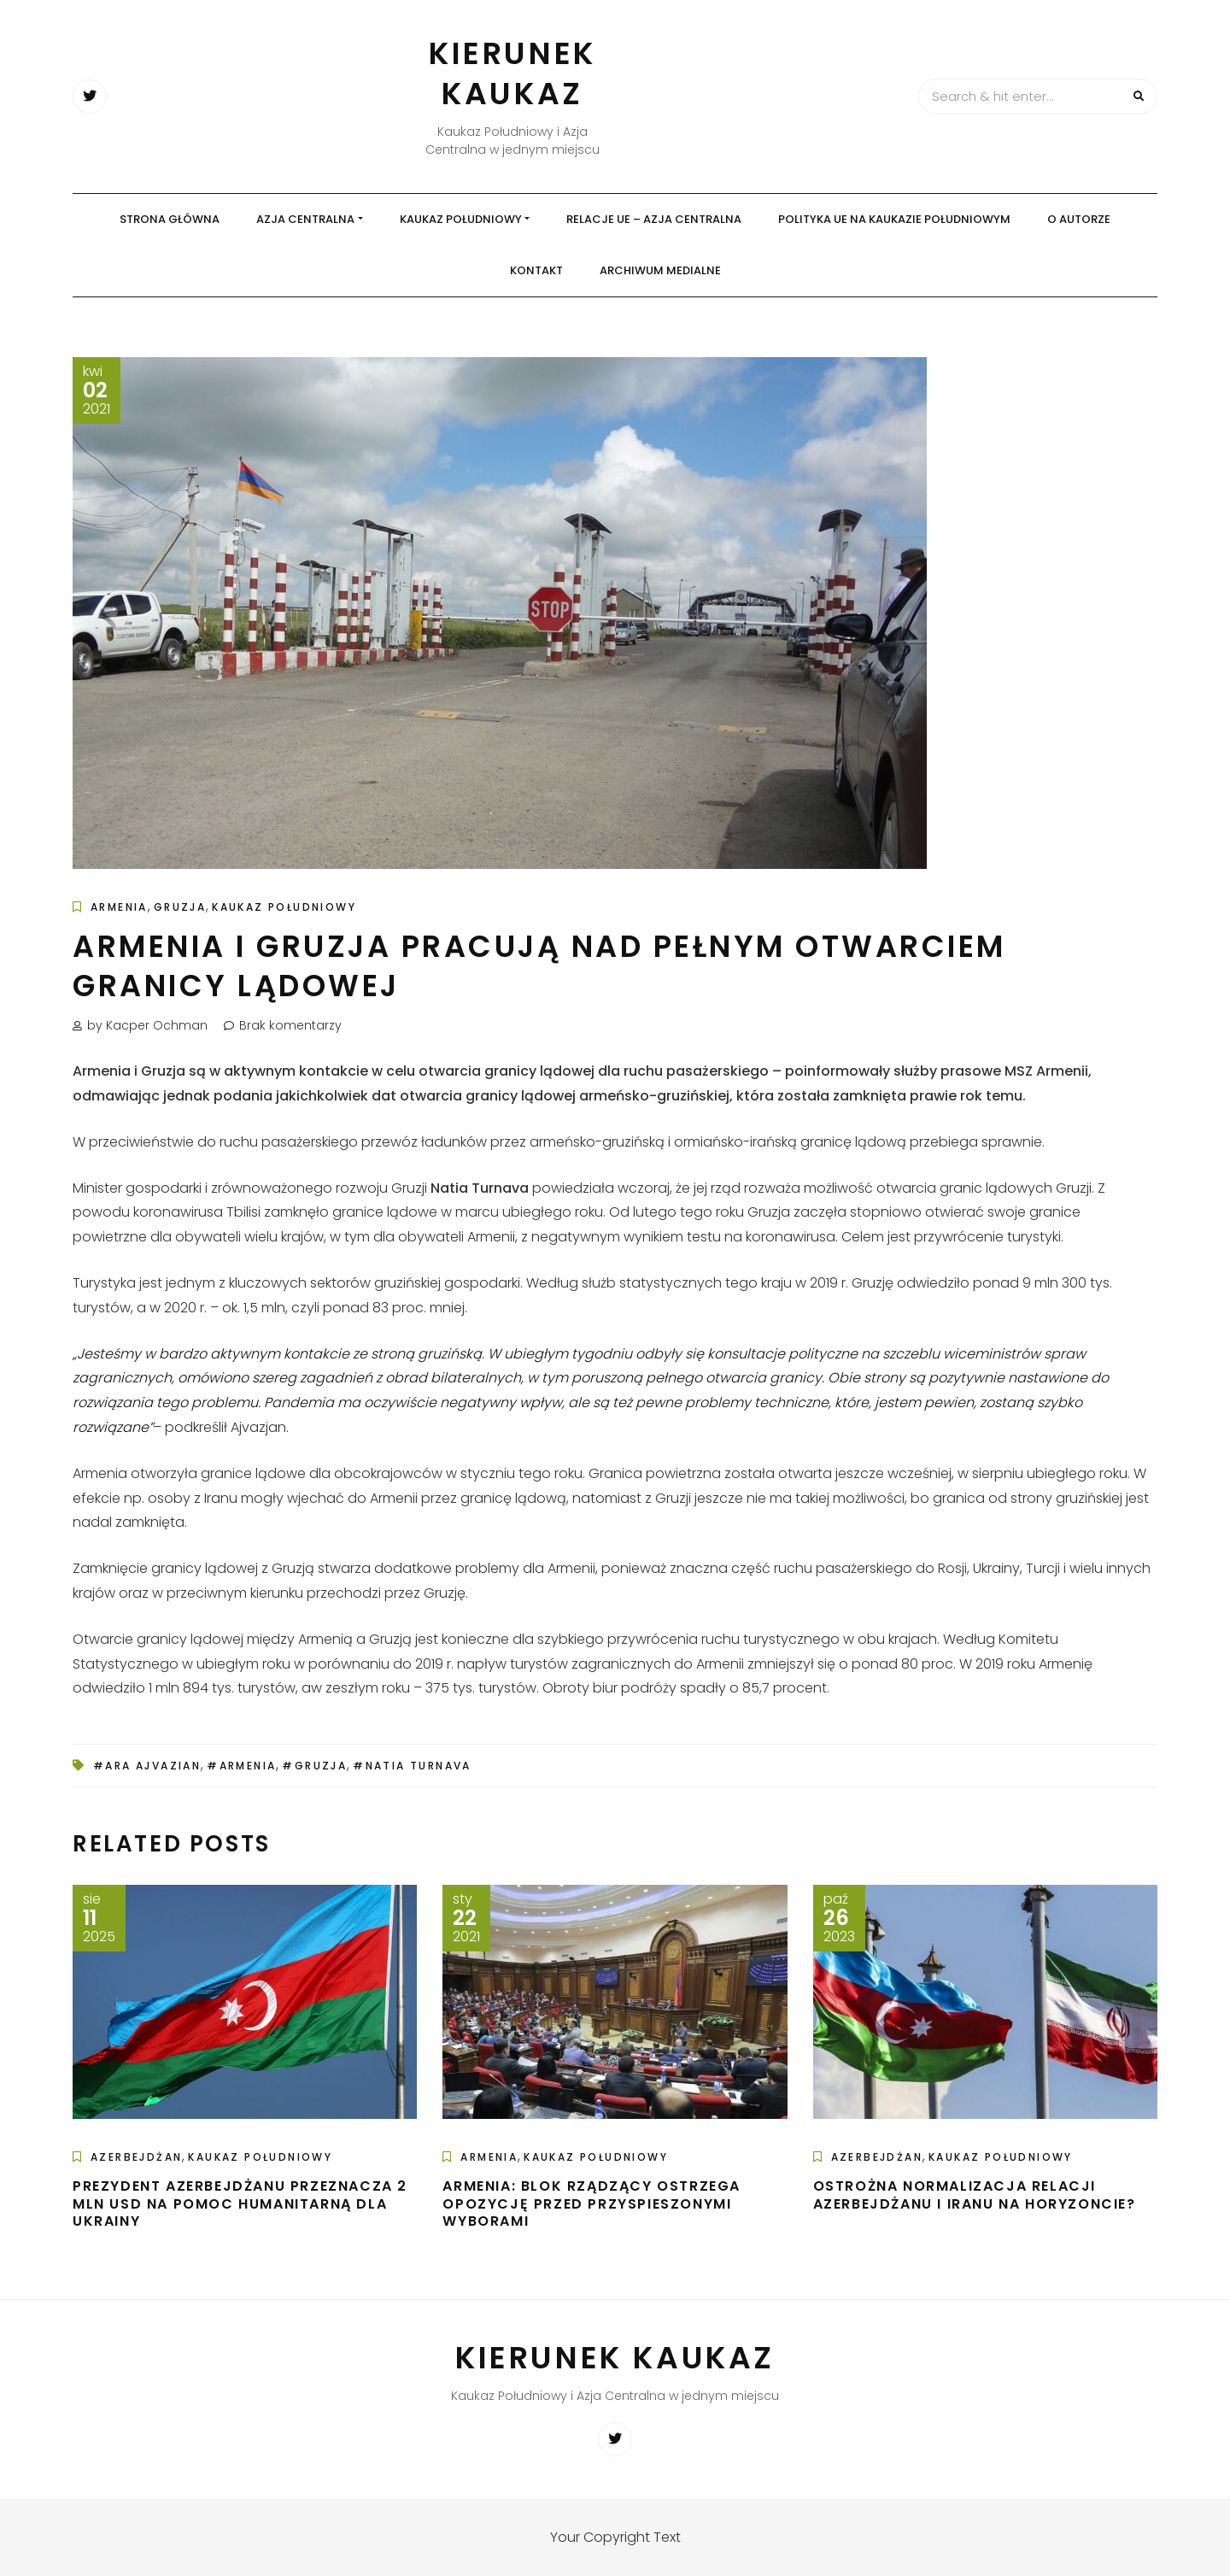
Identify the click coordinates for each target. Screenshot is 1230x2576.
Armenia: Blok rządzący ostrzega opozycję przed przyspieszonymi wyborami (591, 2204)
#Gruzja (314, 1765)
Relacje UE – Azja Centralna (653, 219)
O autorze (1078, 219)
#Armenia (241, 1765)
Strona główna (170, 219)
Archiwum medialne (660, 270)
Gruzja (180, 907)
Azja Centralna (305, 219)
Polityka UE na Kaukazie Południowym (894, 219)
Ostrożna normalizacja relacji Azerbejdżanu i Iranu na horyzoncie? (974, 2195)
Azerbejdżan (136, 2157)
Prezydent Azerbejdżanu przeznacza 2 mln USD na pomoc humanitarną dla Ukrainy (240, 2204)
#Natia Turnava (412, 1765)
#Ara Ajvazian (147, 1765)
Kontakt (536, 270)
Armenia (119, 907)
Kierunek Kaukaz (512, 73)
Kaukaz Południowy (461, 219)
